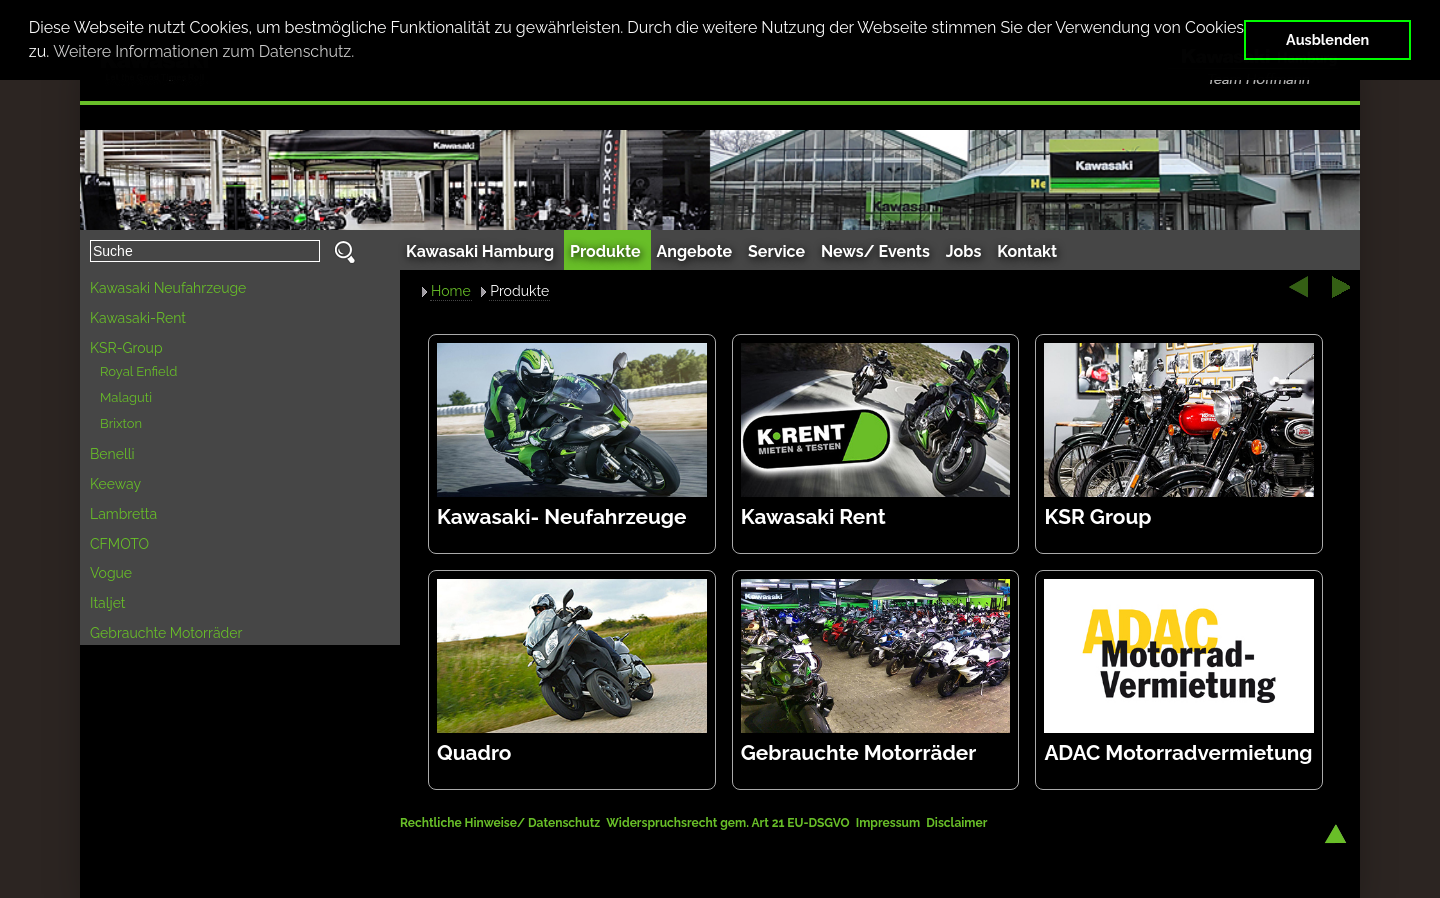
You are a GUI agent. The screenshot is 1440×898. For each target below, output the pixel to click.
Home (451, 291)
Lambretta (123, 514)
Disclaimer (956, 823)
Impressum (888, 823)
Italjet (108, 603)
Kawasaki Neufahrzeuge (168, 288)
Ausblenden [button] (1327, 39)
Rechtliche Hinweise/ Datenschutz (501, 823)
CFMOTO (119, 544)
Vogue (111, 573)
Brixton (121, 423)
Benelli (112, 454)
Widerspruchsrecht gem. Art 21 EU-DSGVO (727, 823)
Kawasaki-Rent (138, 318)
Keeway (115, 484)
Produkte (519, 291)
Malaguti (126, 397)
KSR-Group (126, 348)
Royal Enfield (138, 371)
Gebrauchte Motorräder (166, 633)
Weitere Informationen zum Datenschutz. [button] (203, 51)
